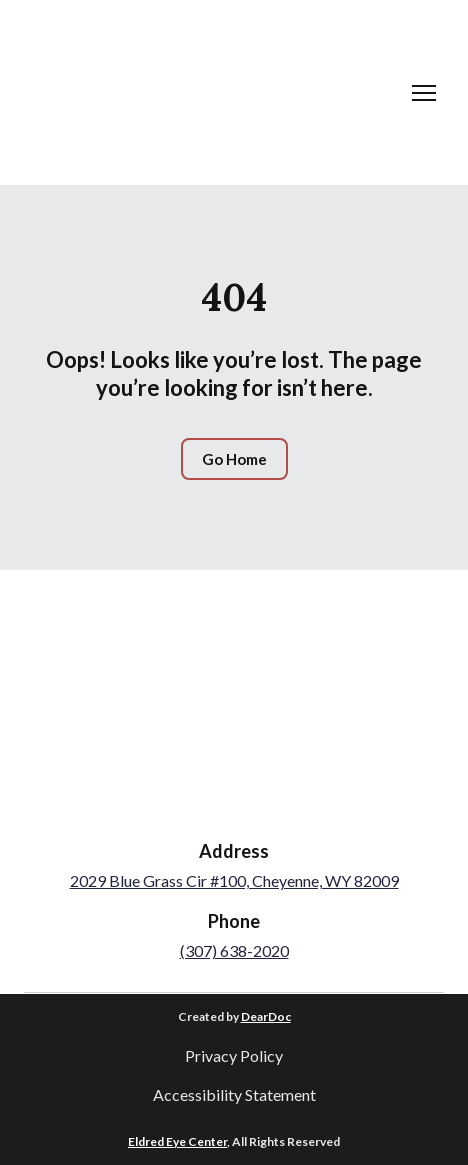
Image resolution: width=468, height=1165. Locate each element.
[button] (234, 459)
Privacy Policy (234, 1055)
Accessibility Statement (234, 1094)
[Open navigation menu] (424, 93)
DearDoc (266, 1016)
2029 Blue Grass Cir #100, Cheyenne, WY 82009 (234, 880)
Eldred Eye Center (177, 1141)
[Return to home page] (99, 92)
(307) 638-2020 (234, 950)
